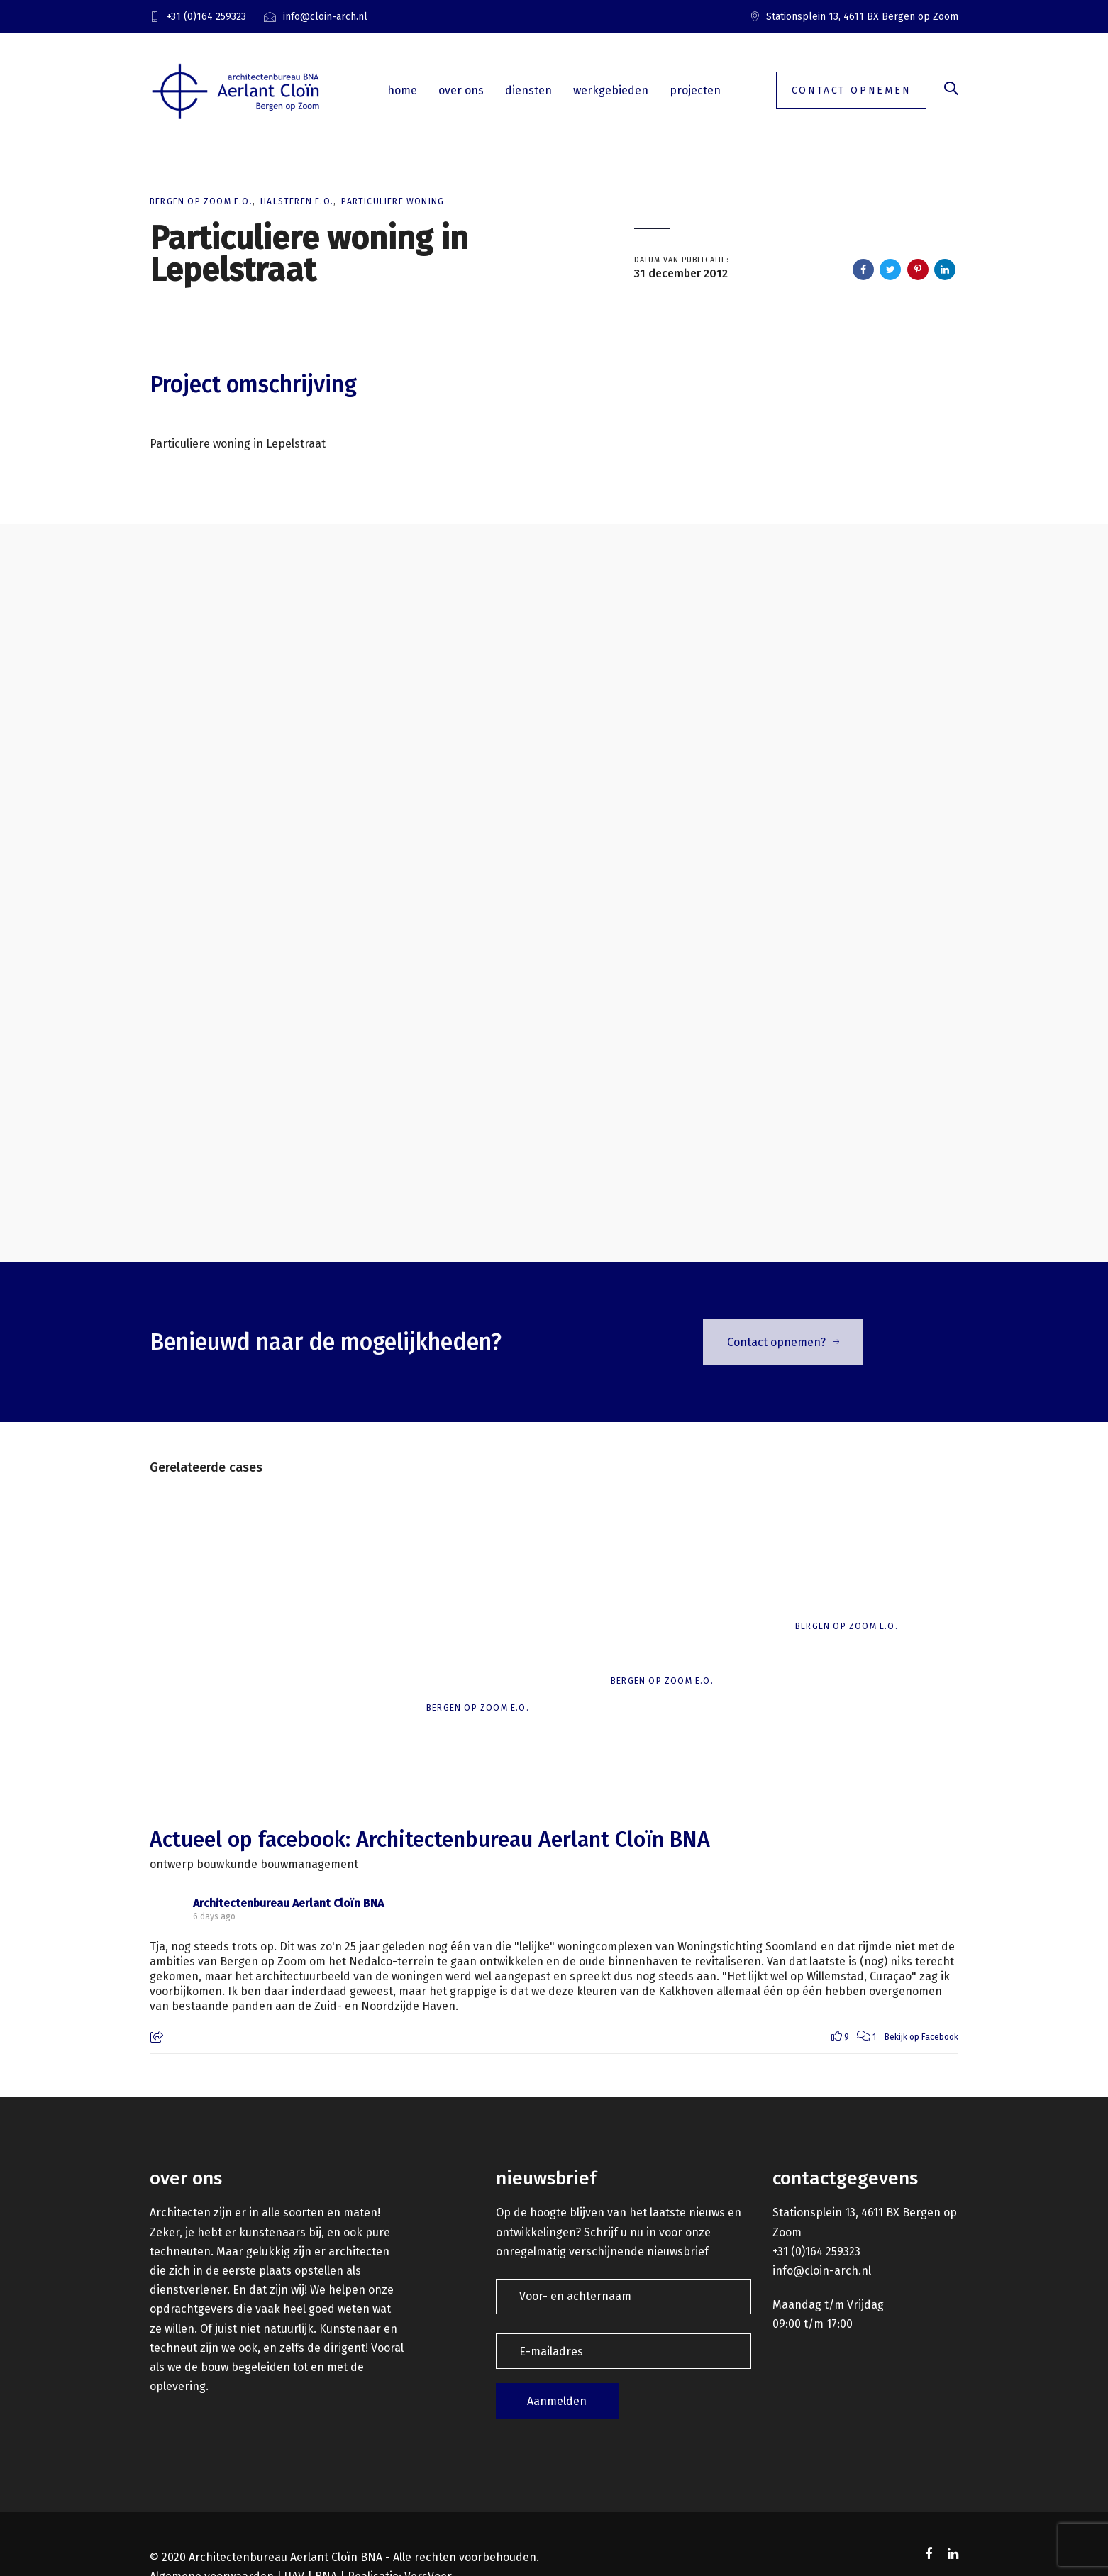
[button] (951, 89)
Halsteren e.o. (296, 201)
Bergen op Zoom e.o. (201, 201)
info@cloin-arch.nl (821, 2270)
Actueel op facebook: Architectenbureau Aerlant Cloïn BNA (430, 1840)
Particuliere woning (392, 201)
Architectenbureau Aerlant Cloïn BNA (288, 1903)
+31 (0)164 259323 (816, 2251)
